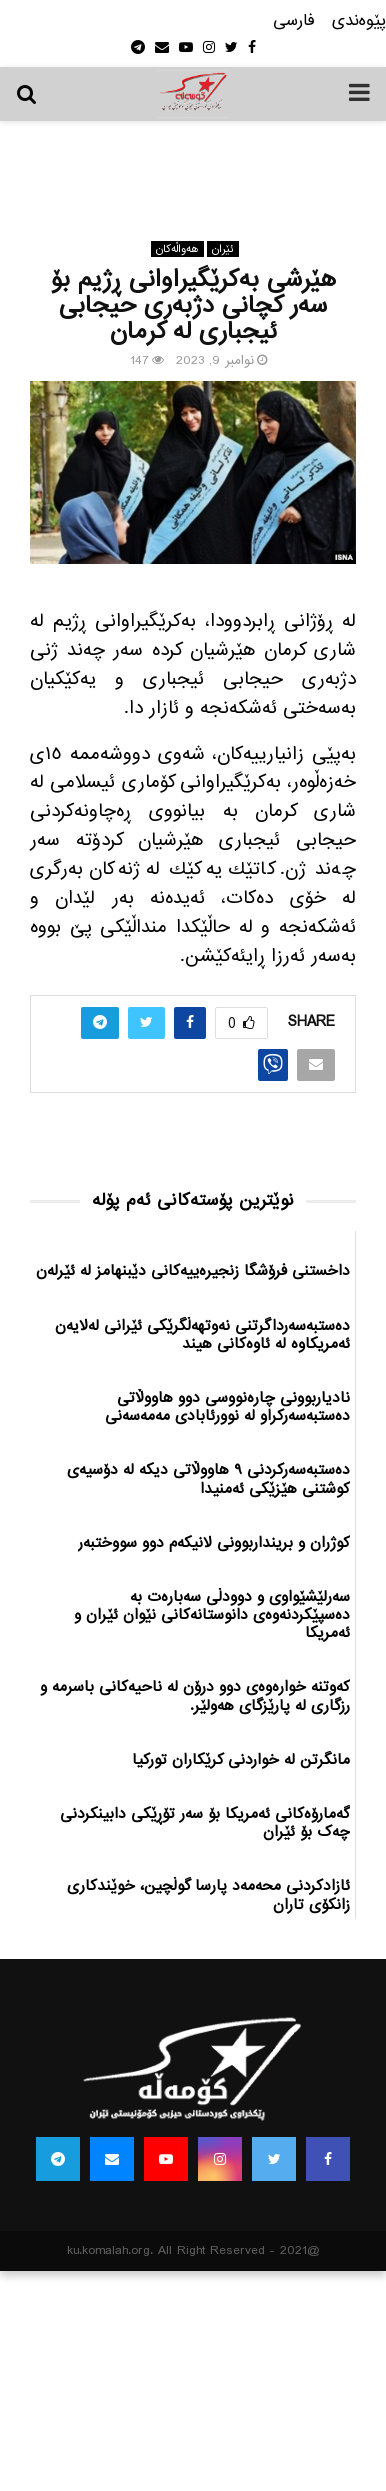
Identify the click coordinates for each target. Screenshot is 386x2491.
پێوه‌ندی (359, 21)
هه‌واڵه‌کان (177, 249)
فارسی (294, 21)
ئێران (223, 249)
